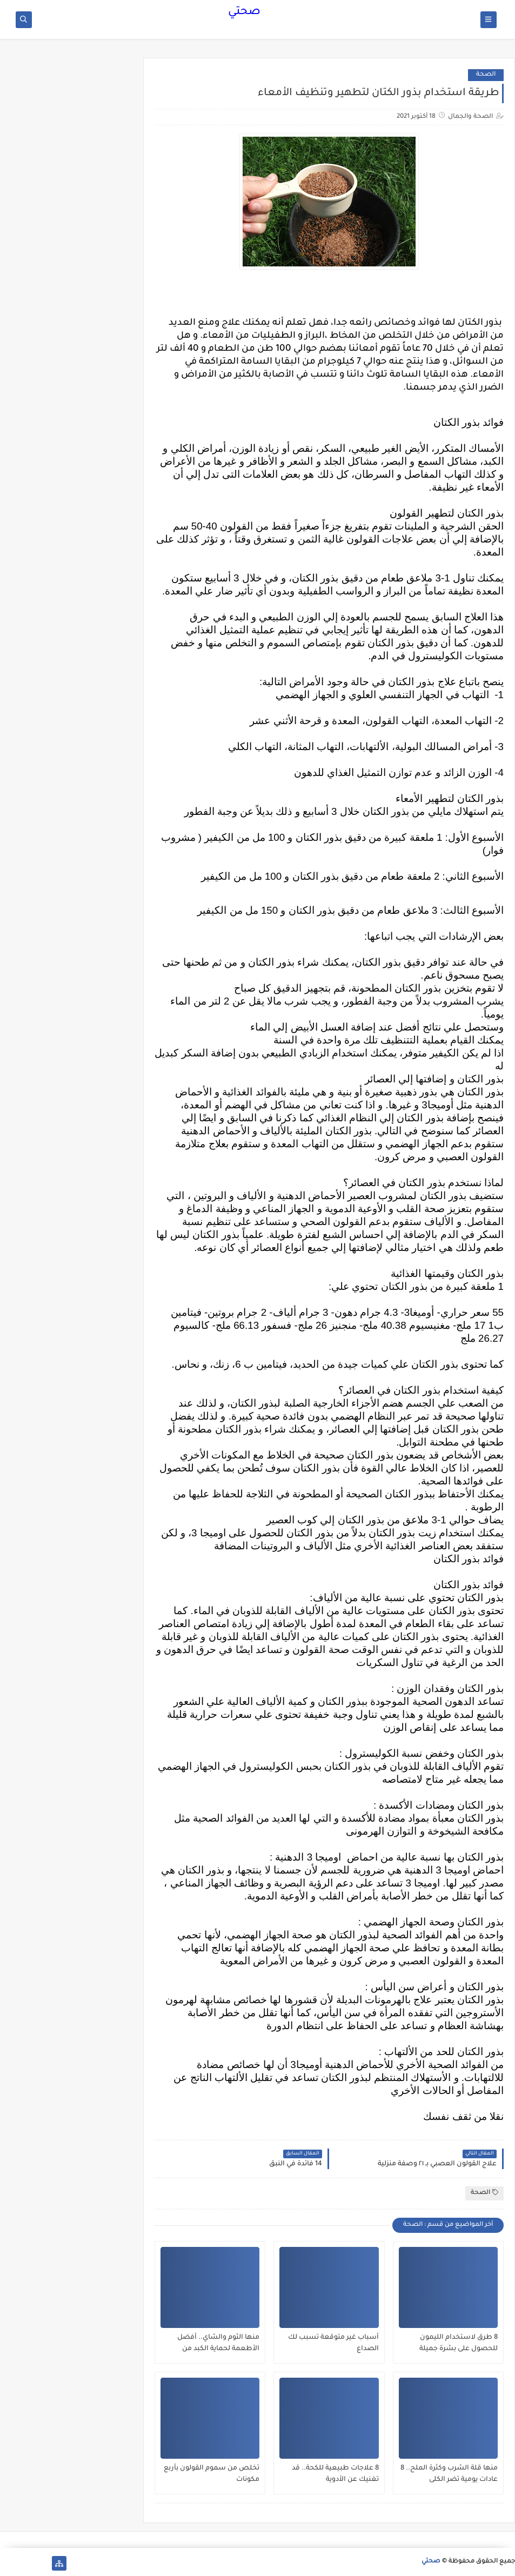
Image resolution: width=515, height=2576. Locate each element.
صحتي (244, 12)
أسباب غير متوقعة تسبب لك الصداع (333, 2343)
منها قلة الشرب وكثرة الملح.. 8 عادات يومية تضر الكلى (449, 2474)
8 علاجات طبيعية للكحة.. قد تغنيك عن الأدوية (335, 2474)
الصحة (486, 74)
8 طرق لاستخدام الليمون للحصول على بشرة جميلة (458, 2343)
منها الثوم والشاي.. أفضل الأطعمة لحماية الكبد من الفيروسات (218, 2343)
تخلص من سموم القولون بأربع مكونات (211, 2474)
